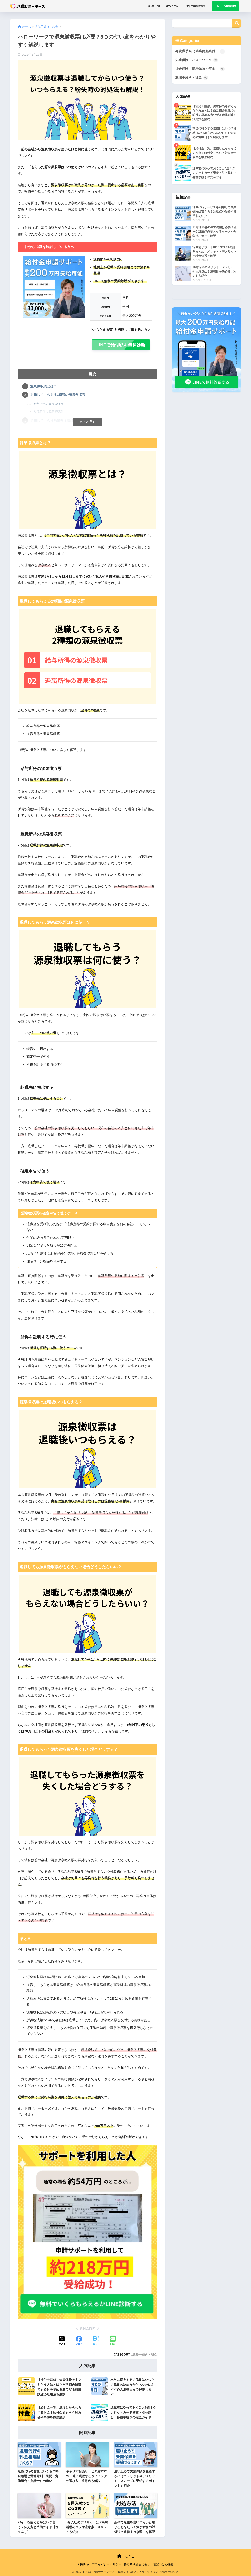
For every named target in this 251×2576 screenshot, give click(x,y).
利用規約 (84, 2564)
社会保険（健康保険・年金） (200, 69)
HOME (125, 2556)
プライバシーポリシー (106, 2564)
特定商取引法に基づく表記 (141, 2564)
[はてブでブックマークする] (95, 2341)
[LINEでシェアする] (113, 2341)
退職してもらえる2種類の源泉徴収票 (57, 395)
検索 (236, 23)
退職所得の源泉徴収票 (48, 411)
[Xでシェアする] (62, 2341)
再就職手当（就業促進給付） (200, 51)
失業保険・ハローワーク (196, 60)
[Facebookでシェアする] (79, 2341)
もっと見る (87, 421)
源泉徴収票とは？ (43, 386)
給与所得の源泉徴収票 (48, 403)
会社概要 (167, 2564)
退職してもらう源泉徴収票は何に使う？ (60, 420)
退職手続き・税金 (144, 2354)
